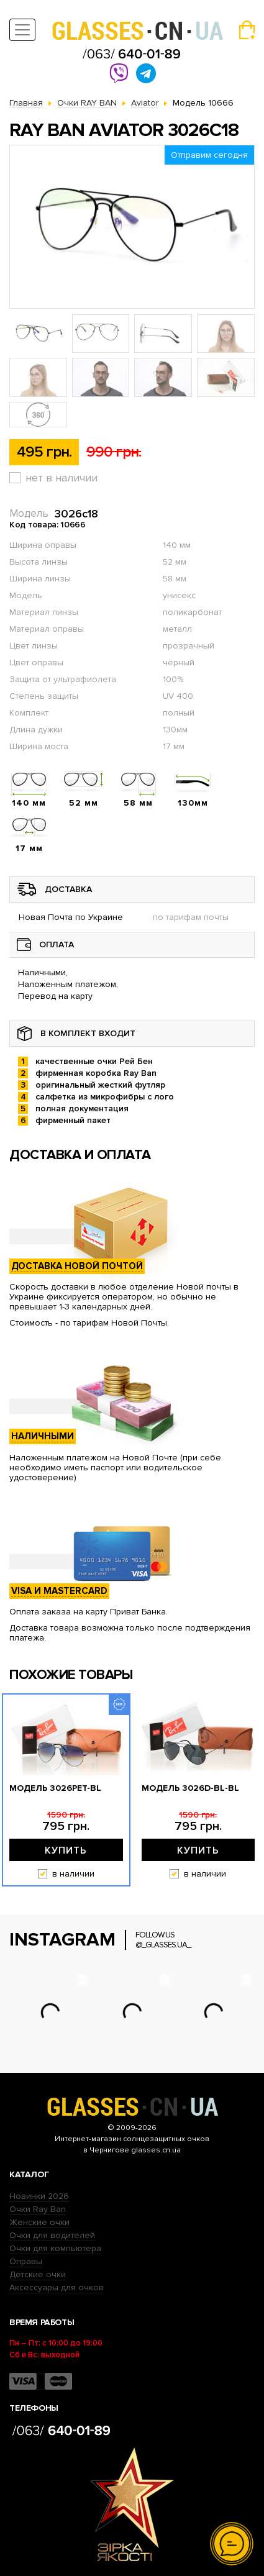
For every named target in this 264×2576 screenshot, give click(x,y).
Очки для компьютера (55, 2248)
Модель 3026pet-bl (55, 1788)
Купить (66, 1850)
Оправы (25, 2261)
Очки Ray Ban (37, 2209)
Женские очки (39, 2222)
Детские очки (37, 2274)
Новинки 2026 (39, 2196)
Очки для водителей (52, 2235)
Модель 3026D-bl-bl (190, 1788)
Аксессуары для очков (56, 2287)
